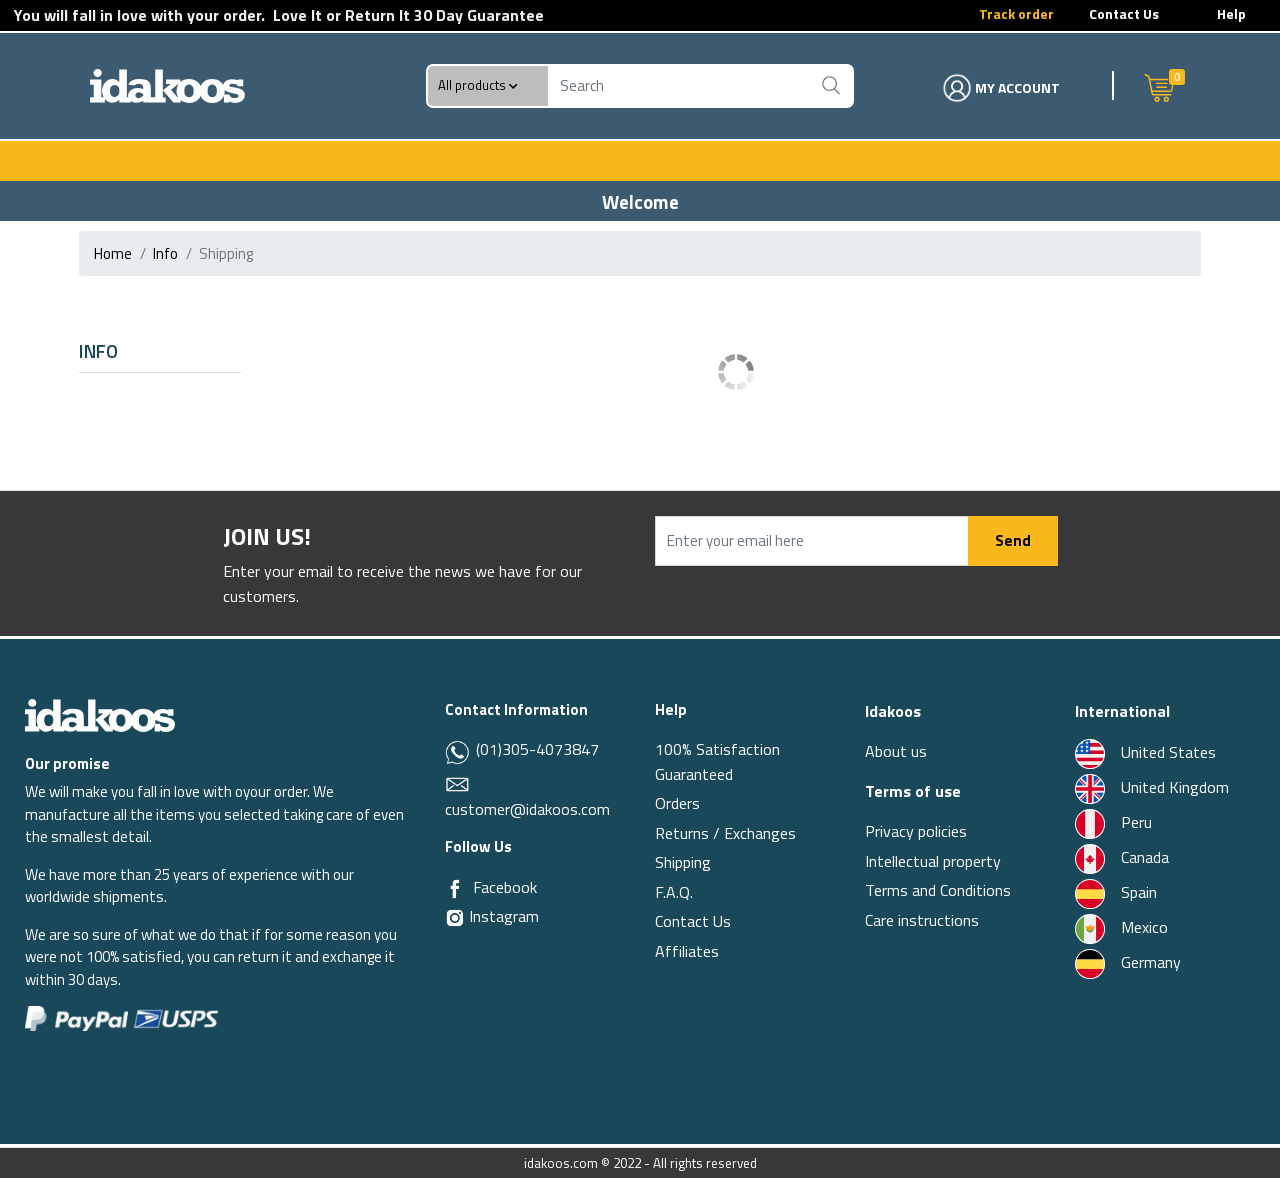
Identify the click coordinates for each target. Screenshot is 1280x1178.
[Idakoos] (100, 713)
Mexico (1121, 927)
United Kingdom (1152, 787)
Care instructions (922, 920)
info (165, 253)
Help (1231, 13)
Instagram (492, 916)
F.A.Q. (674, 892)
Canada (1122, 857)
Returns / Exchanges (725, 833)
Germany (1128, 962)
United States (1145, 752)
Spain (1116, 892)
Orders (677, 803)
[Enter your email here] (812, 541)
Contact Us (1124, 13)
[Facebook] (455, 888)
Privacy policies (916, 831)
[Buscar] (831, 86)
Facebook (505, 887)
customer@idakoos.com (527, 809)
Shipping (683, 862)
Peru (1113, 822)
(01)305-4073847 (535, 749)
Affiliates (687, 951)
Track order (1016, 13)
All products (478, 85)
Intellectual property (933, 861)
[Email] (457, 782)
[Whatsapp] (458, 751)
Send (1013, 540)
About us (896, 751)
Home (113, 253)
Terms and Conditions (938, 890)
